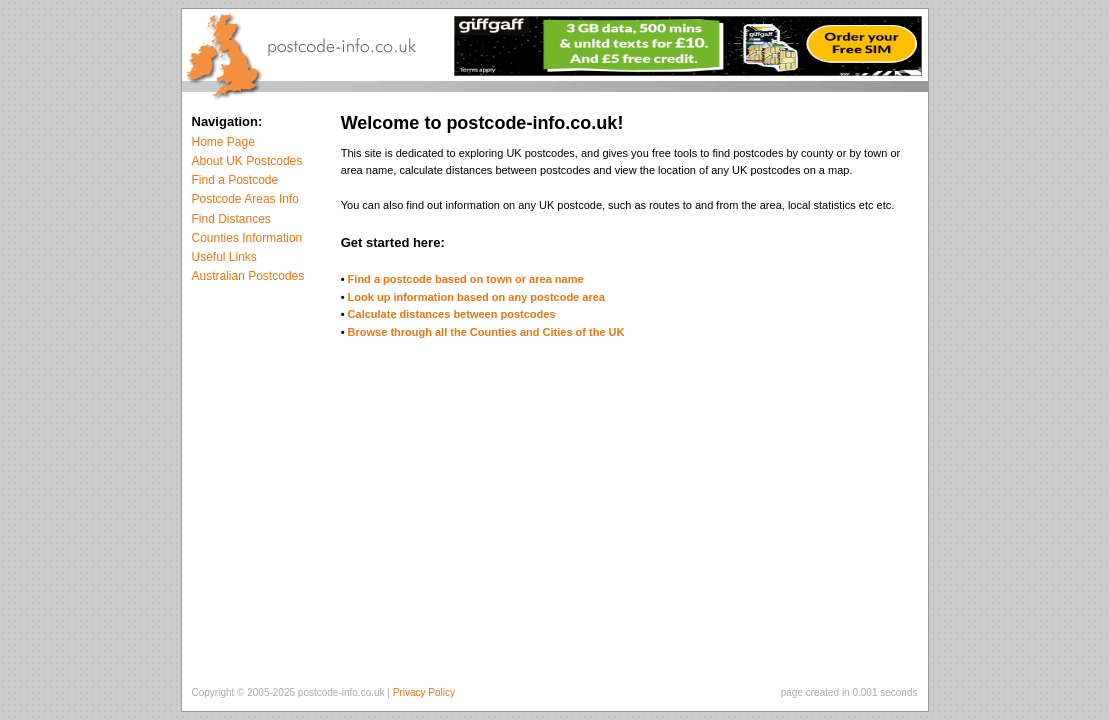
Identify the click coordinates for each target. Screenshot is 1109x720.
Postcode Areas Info (245, 199)
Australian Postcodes (248, 276)
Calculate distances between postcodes (452, 314)
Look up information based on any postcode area (476, 297)
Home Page (223, 142)
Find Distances (231, 219)
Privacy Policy (424, 692)
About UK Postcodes (247, 161)
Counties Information (247, 238)
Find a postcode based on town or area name (466, 279)
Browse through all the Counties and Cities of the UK (486, 332)
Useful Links (224, 257)
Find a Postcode (235, 180)
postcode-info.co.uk (341, 692)
